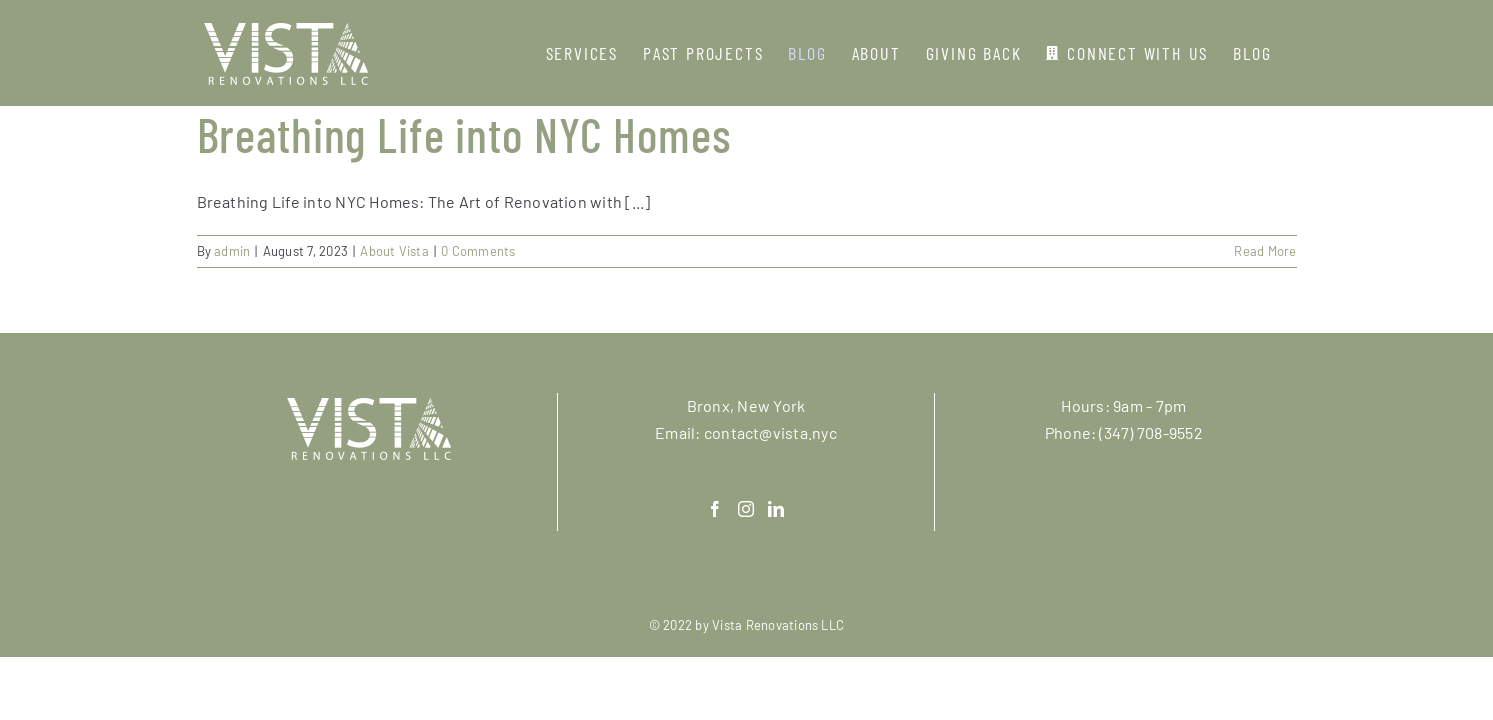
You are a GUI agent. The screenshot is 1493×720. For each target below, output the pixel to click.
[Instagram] (746, 509)
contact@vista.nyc (770, 432)
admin (232, 251)
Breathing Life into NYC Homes (464, 134)
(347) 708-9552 (1150, 432)
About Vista (394, 251)
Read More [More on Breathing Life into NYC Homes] (1265, 251)
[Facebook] (715, 509)
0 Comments (478, 251)
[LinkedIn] (776, 509)
